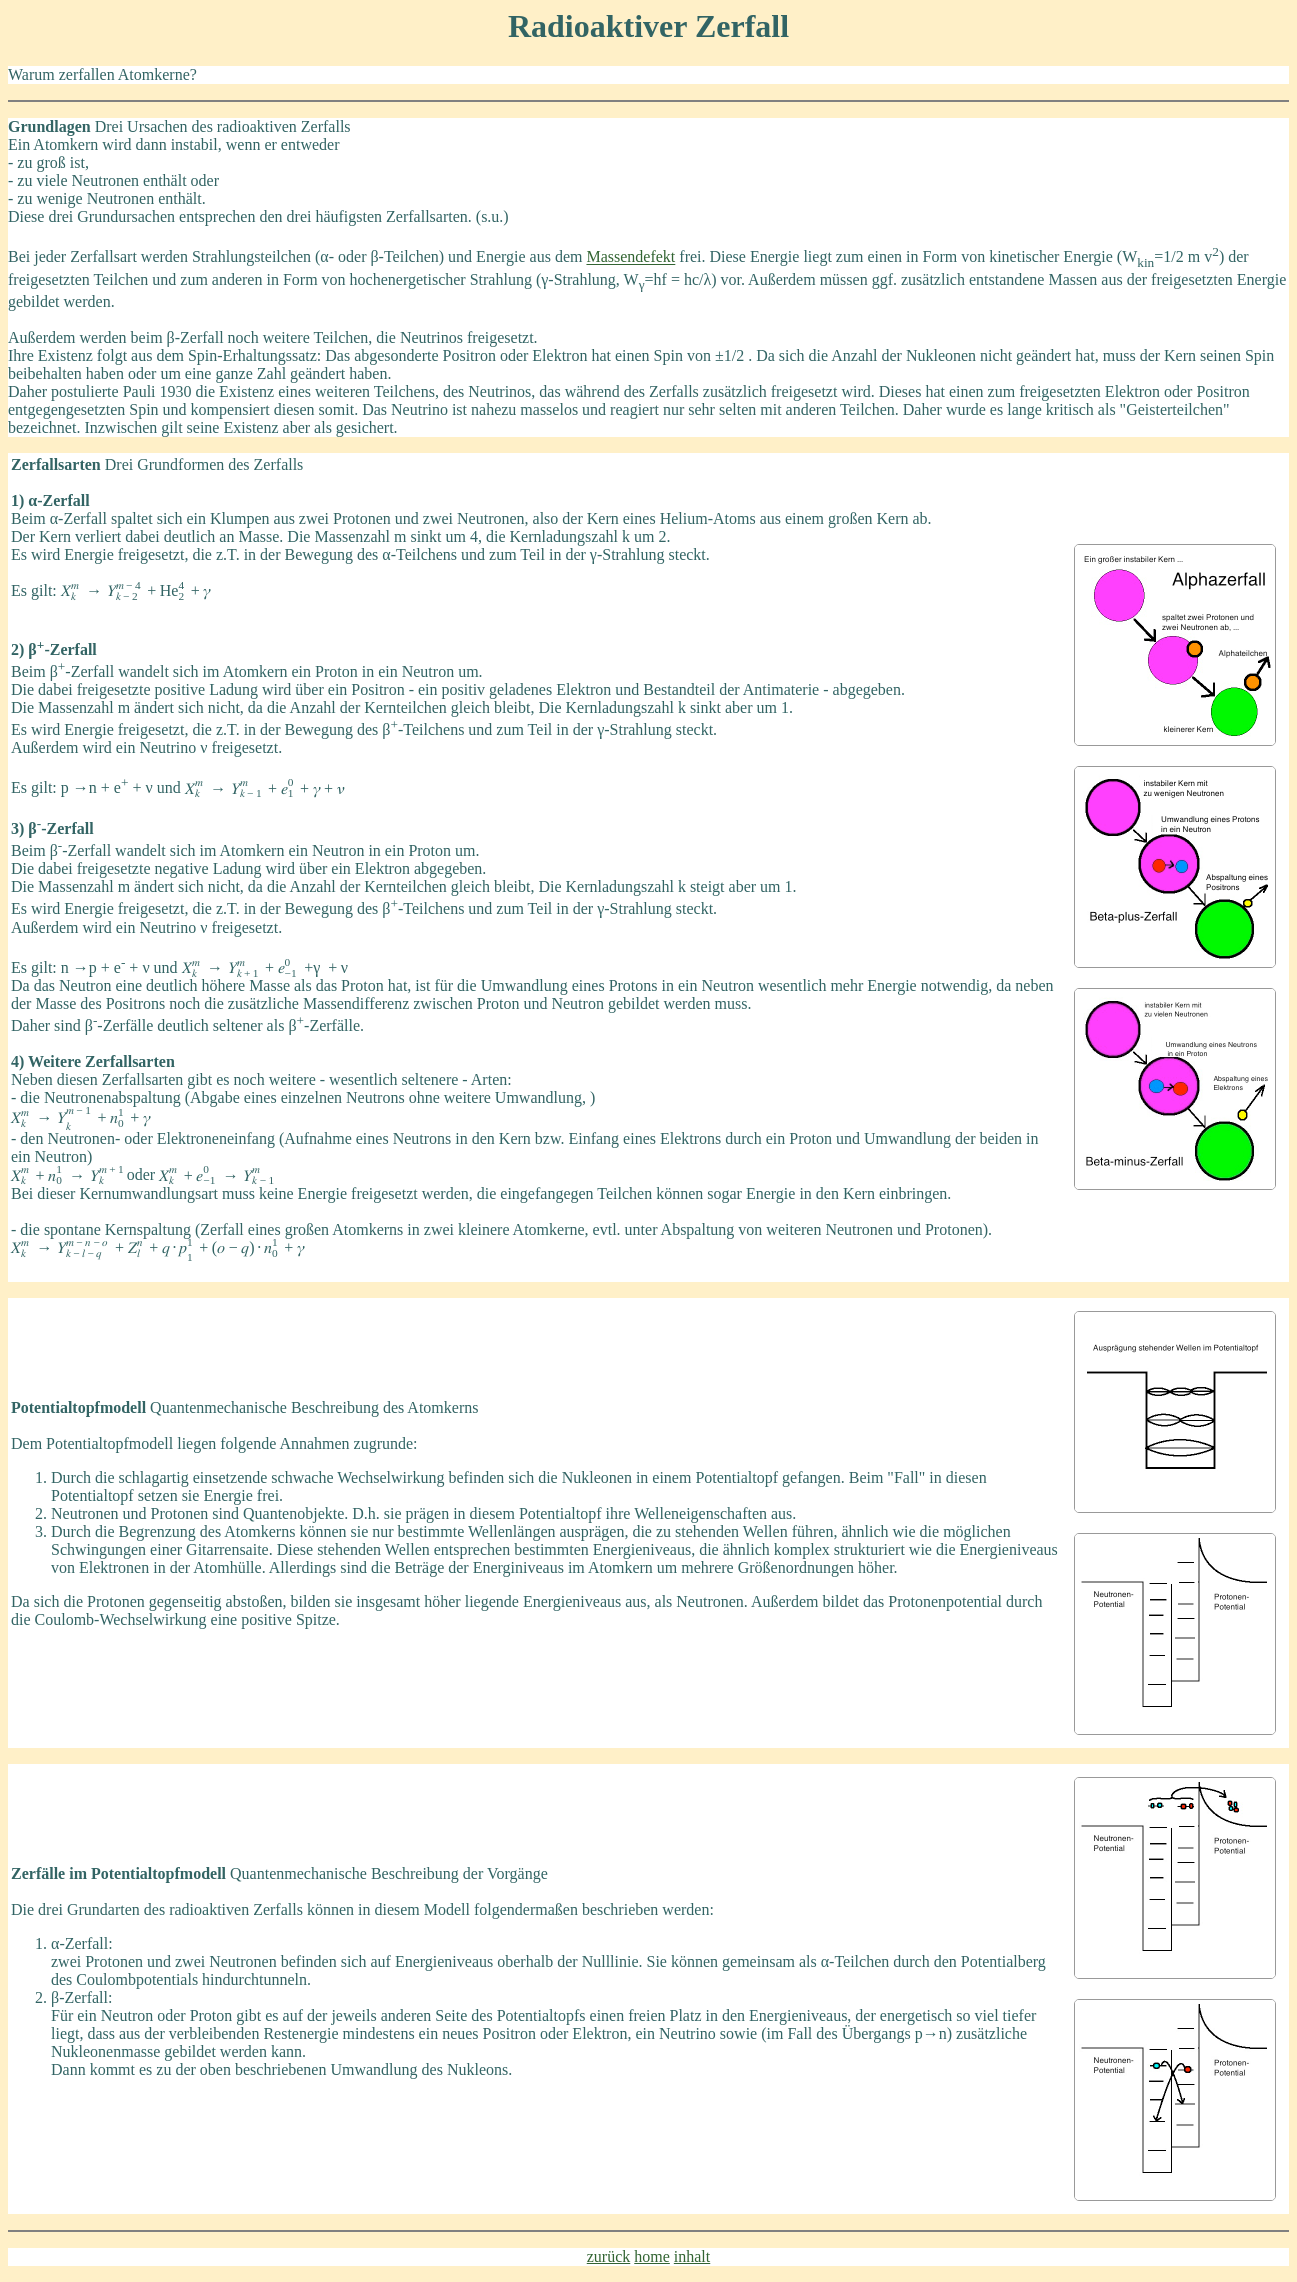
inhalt (692, 2256)
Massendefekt (630, 257)
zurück (609, 2256)
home (652, 2256)
